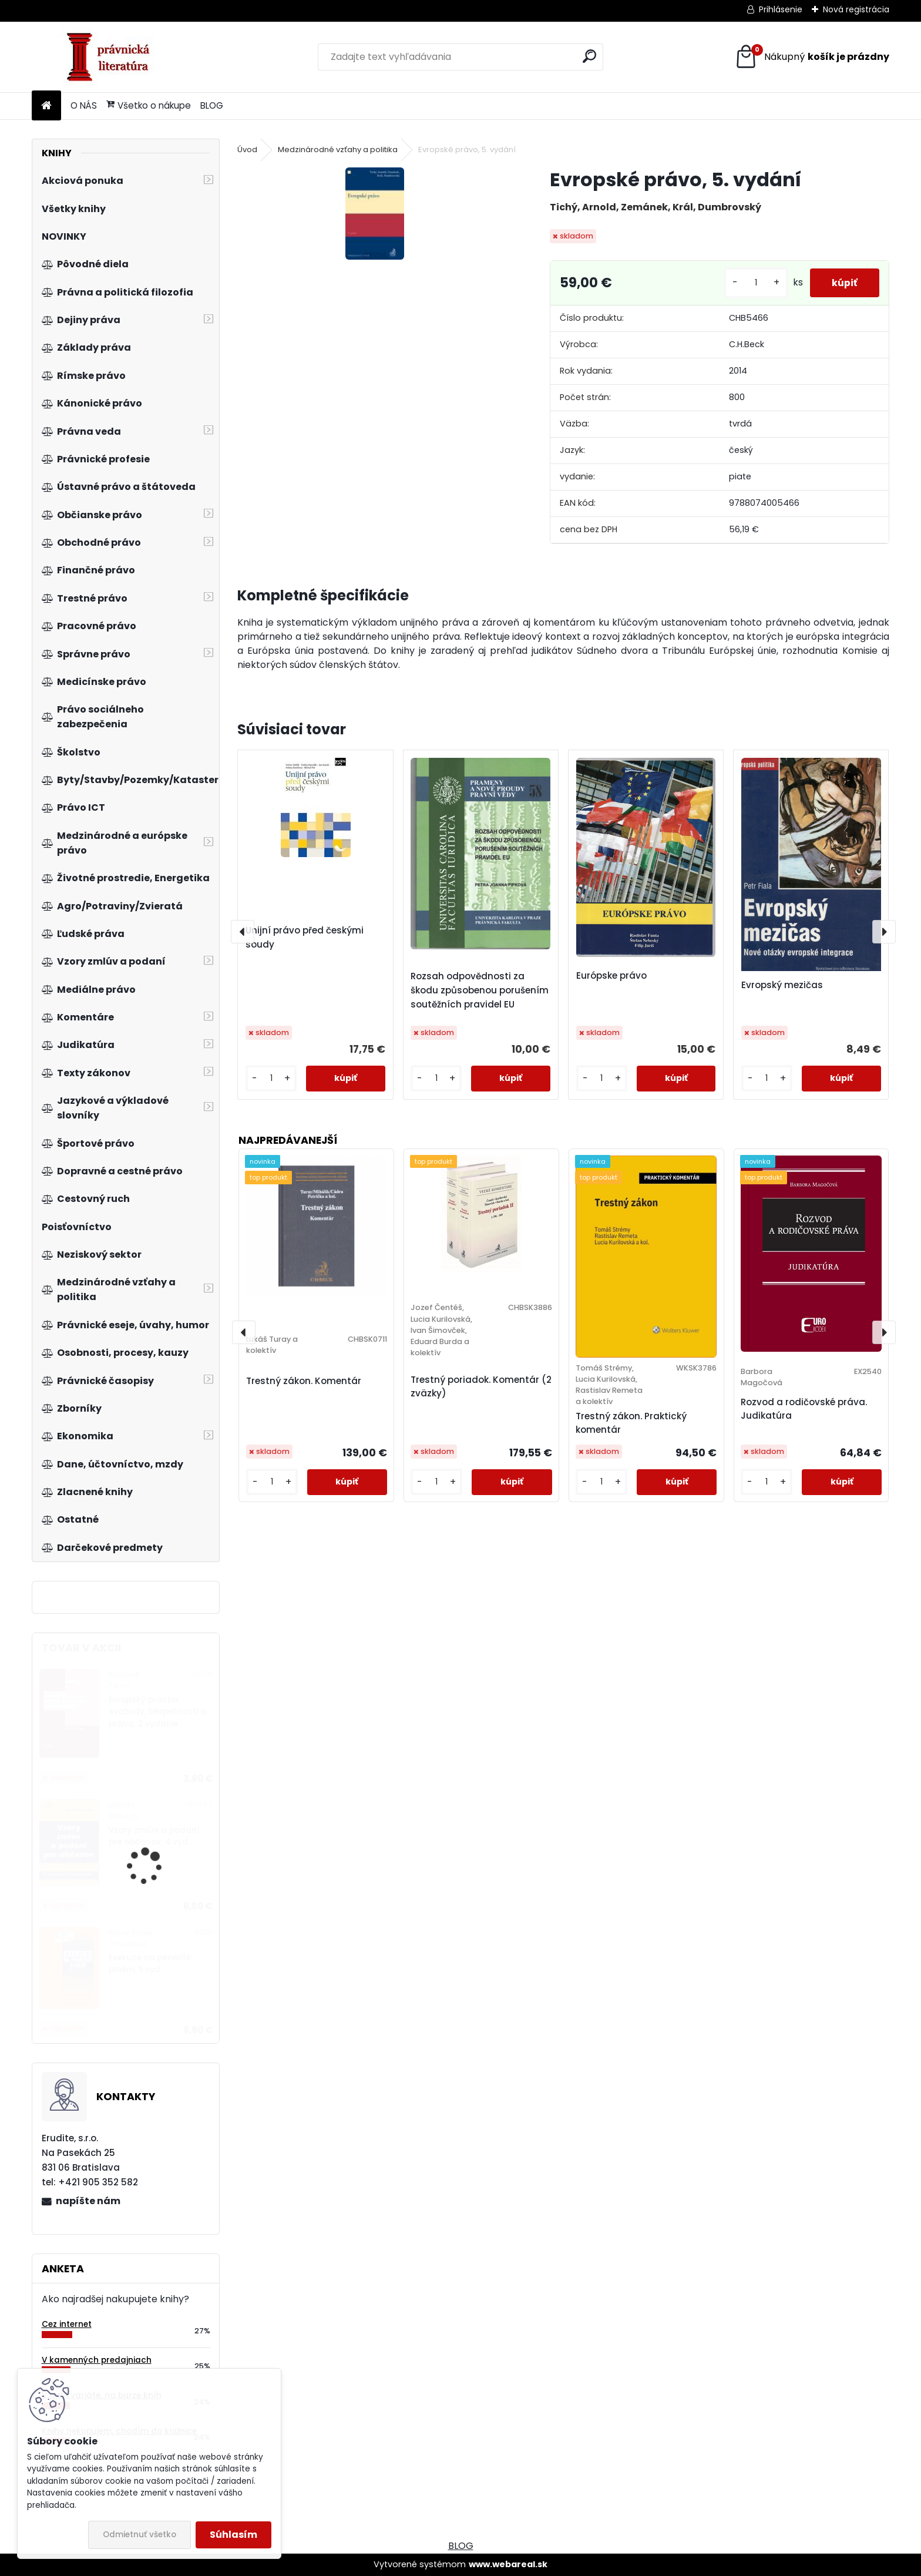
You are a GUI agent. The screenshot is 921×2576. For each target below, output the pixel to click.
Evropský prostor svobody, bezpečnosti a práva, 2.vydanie (157, 1711)
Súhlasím (233, 2534)
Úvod (247, 149)
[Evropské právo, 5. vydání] (374, 213)
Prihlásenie (780, 9)
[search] (589, 56)
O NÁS (83, 105)
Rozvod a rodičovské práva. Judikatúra (804, 1409)
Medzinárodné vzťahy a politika (338, 149)
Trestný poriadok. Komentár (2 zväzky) (481, 1386)
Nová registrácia (856, 9)
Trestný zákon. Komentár (303, 1381)
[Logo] (112, 57)
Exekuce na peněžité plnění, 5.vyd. (150, 1963)
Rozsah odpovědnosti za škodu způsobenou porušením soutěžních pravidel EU (480, 990)
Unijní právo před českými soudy (305, 937)
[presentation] (242, 931)
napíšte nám (88, 2201)
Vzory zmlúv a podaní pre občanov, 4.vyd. (154, 1836)
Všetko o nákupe (148, 105)
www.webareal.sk (508, 2564)
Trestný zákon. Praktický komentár (631, 1423)
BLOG (211, 105)
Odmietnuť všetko (139, 2534)
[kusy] (752, 283)
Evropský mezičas (782, 985)
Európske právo (611, 975)
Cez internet (67, 2324)
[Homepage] (46, 106)
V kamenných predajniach (97, 2360)
